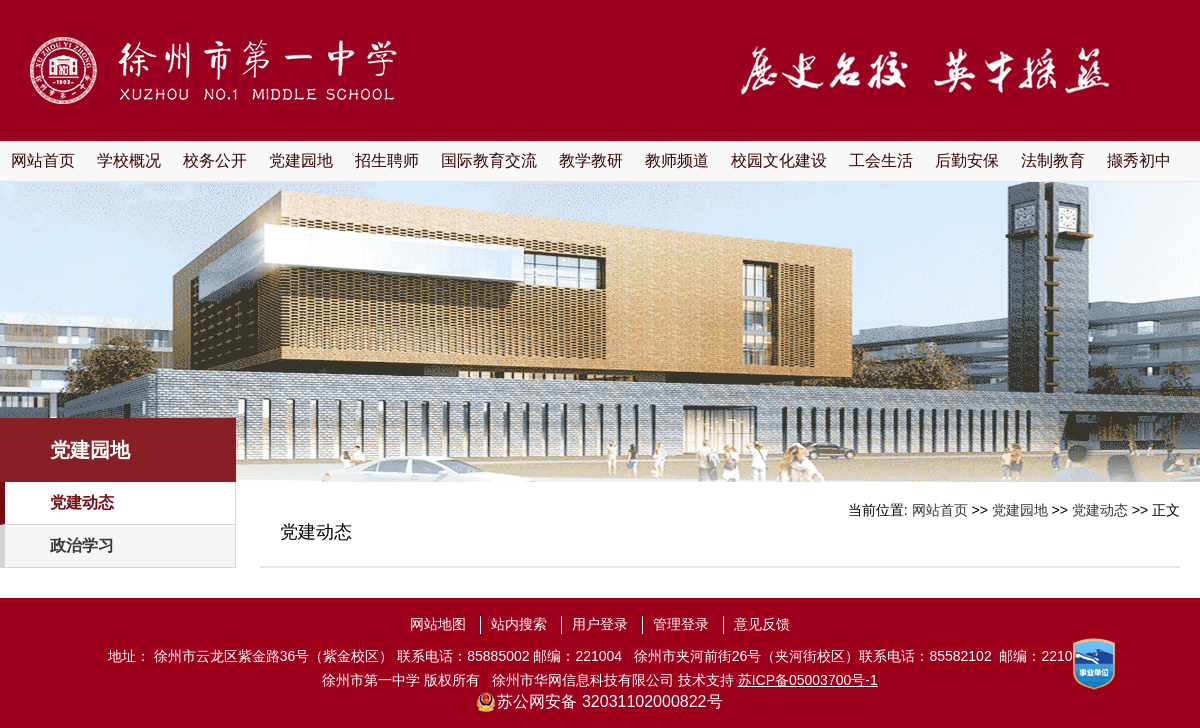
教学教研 (591, 160)
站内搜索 (519, 624)
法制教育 (1053, 160)
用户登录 (600, 624)
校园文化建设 (779, 160)
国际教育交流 (489, 160)
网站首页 (43, 160)
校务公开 (215, 160)
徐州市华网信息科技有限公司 (583, 680)
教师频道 (677, 160)
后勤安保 (967, 160)
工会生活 (881, 160)
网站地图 (438, 624)
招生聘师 (387, 160)
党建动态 (82, 502)
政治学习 (82, 545)
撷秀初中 (1139, 160)
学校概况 (129, 160)
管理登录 (681, 624)
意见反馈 (762, 624)
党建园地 (301, 160)
